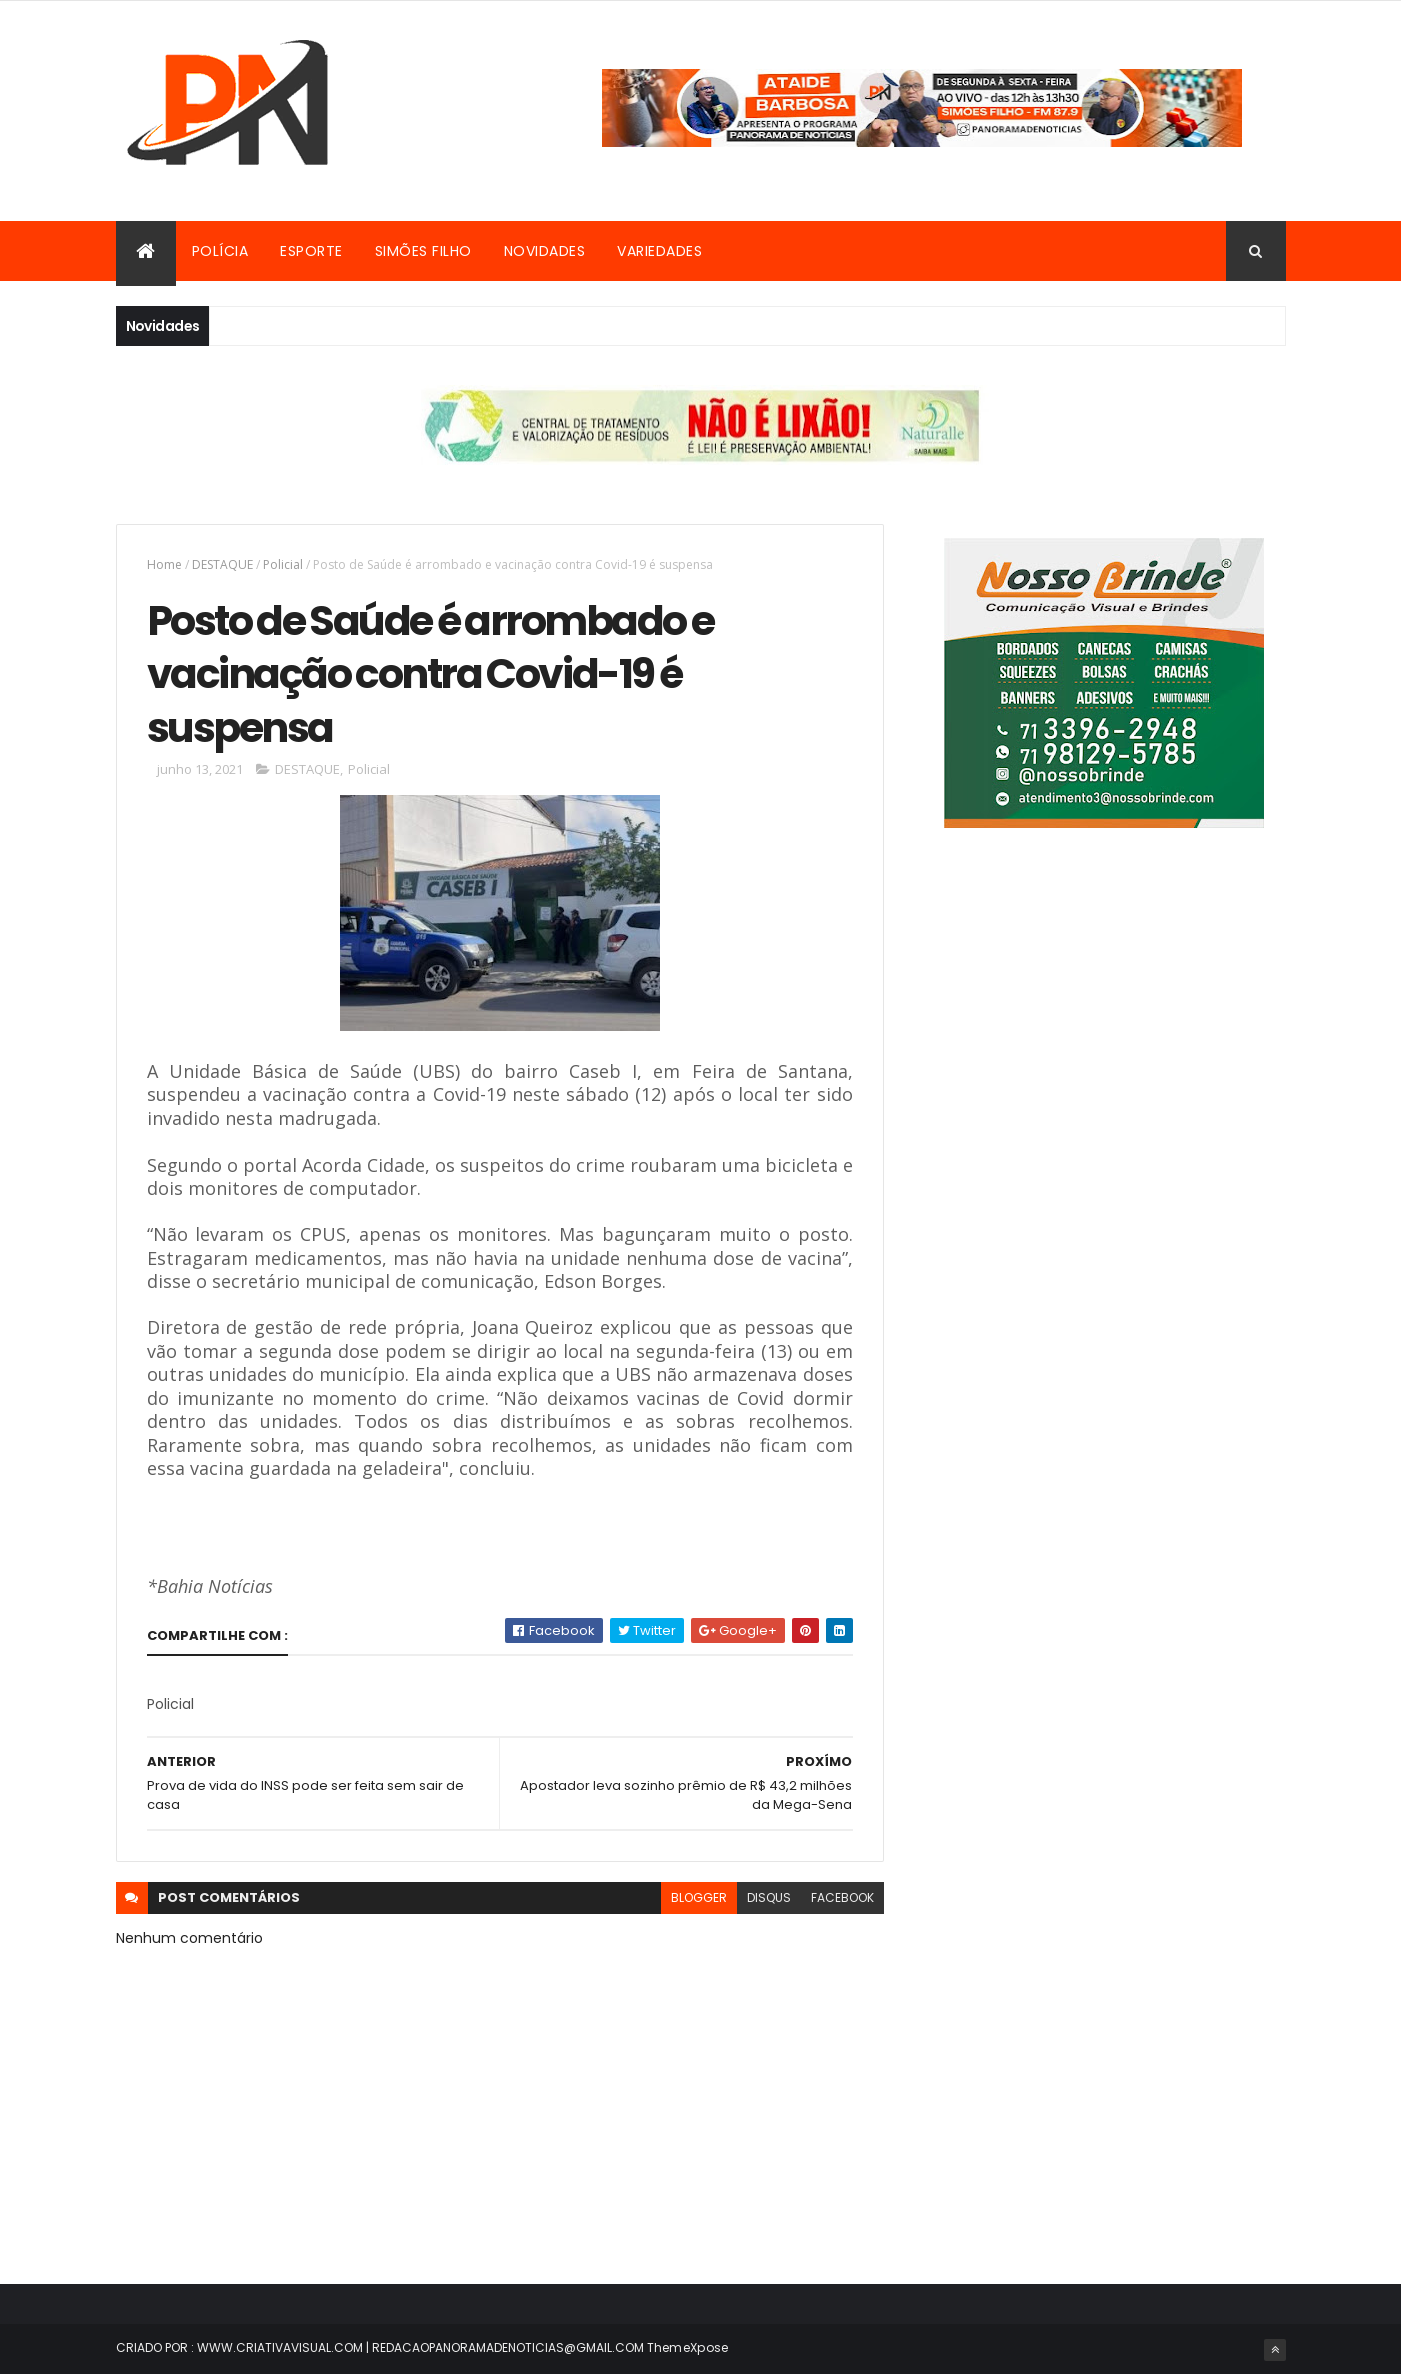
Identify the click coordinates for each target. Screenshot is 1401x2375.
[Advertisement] (1104, 1047)
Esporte (311, 251)
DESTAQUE (222, 564)
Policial (283, 564)
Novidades (545, 251)
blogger (699, 1897)
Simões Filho (423, 251)
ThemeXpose (688, 2347)
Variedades (659, 251)
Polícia (220, 251)
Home (164, 564)
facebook (842, 1897)
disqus (769, 1897)
